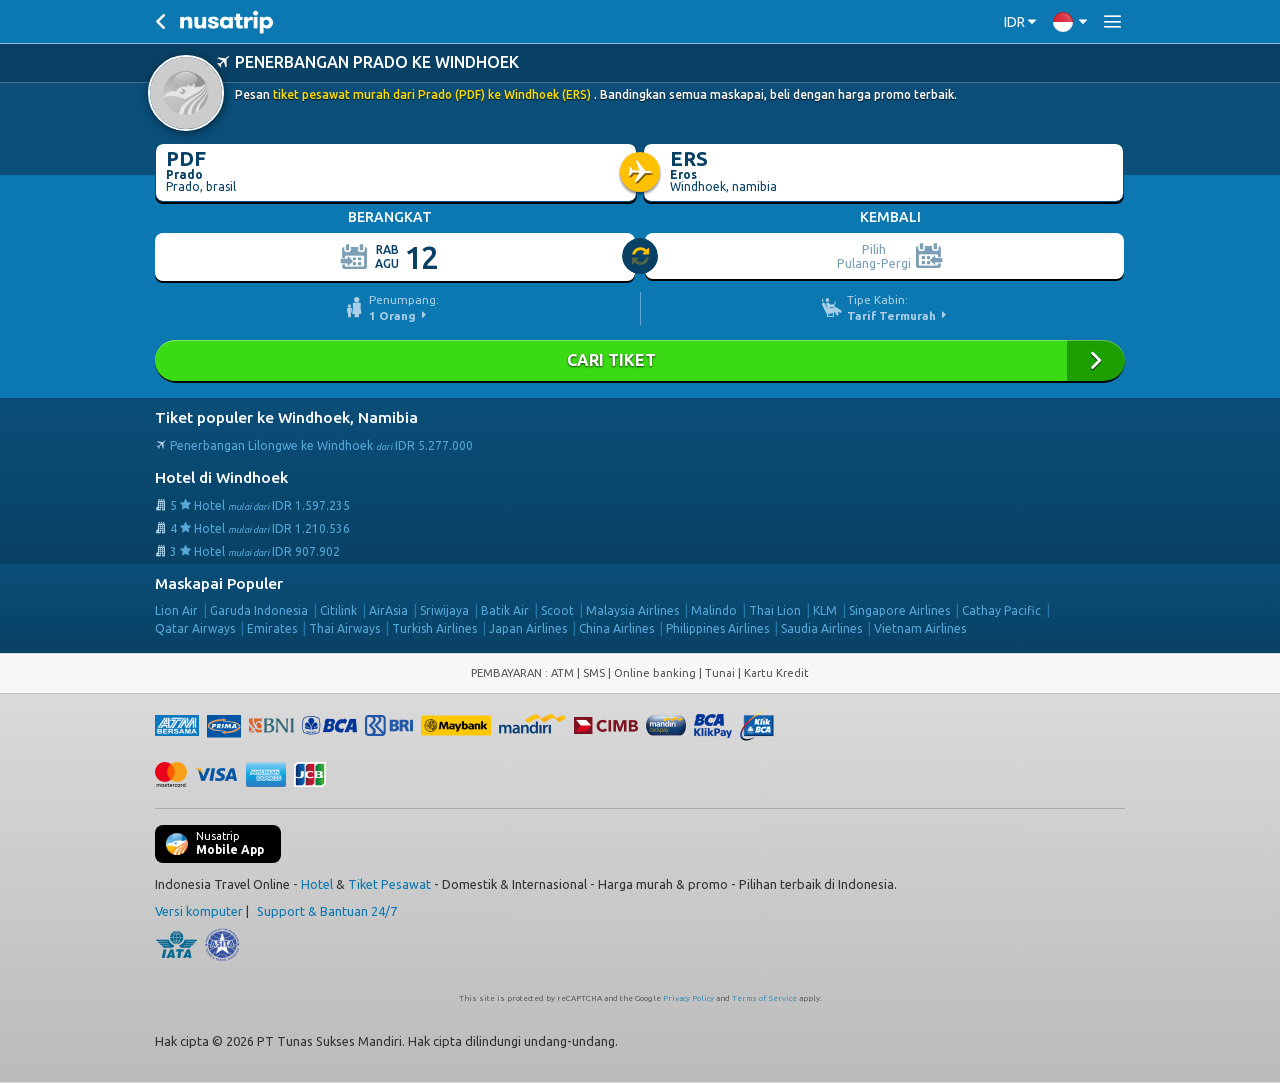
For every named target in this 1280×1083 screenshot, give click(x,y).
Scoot (557, 610)
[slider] (641, 257)
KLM (825, 610)
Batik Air (505, 610)
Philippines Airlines (717, 628)
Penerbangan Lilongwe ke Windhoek (321, 445)
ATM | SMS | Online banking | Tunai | (647, 673)
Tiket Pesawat (389, 884)
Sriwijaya (444, 610)
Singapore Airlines (899, 610)
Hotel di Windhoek (221, 477)
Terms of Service (764, 998)
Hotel (317, 884)
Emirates (272, 628)
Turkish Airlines (434, 628)
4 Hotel (260, 528)
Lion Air (176, 610)
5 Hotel (260, 505)
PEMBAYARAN (508, 673)
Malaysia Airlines (632, 610)
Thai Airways (344, 628)
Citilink (338, 610)
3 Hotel (255, 551)
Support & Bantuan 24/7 (327, 911)
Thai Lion (775, 610)
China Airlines (616, 628)
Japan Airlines (528, 628)
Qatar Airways (195, 628)
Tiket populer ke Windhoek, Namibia (286, 417)
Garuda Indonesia (259, 610)
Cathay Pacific (1001, 610)
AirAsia (388, 610)
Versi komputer (199, 911)
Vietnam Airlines (920, 628)
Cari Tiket (640, 360)
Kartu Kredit (776, 673)
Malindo (714, 610)
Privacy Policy (688, 998)
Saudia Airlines (821, 628)
